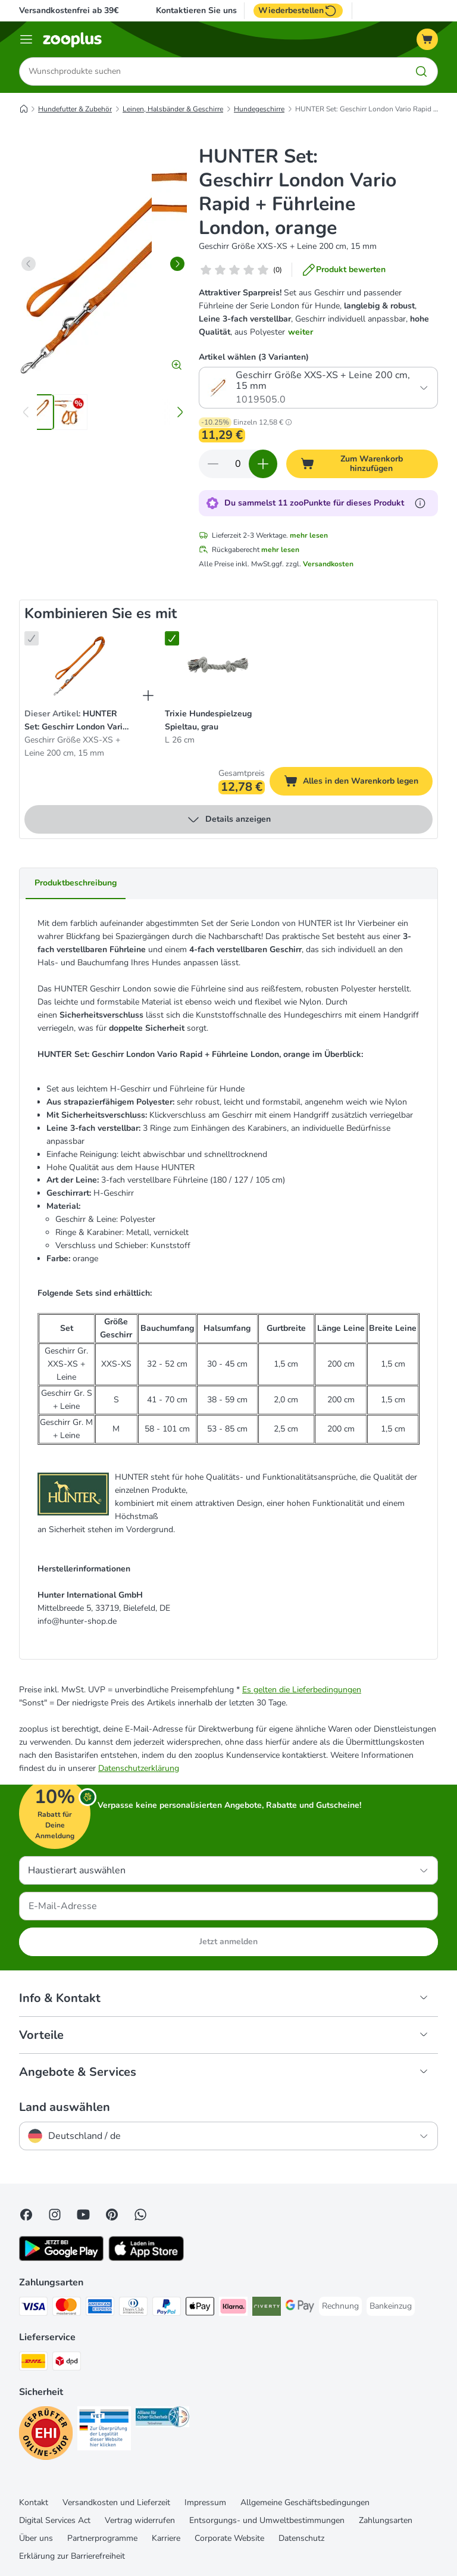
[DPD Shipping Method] (66, 2363)
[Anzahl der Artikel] (238, 464)
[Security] (46, 2435)
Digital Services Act (54, 2520)
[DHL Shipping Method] (33, 2363)
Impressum (205, 2502)
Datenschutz (301, 2538)
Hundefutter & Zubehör (75, 109)
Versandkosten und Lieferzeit (116, 2502)
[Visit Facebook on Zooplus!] (26, 2214)
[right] (177, 264)
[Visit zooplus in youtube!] (83, 2214)
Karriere (166, 2538)
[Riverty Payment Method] (266, 2308)
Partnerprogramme (102, 2538)
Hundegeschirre (259, 109)
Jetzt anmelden (228, 1941)
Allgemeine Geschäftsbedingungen (305, 2502)
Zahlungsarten (385, 2520)
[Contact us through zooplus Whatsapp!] (140, 2214)
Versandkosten (328, 564)
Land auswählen (64, 2107)
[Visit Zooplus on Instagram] (55, 2214)
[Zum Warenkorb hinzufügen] (362, 464)
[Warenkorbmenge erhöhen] (263, 464)
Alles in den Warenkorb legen (358, 782)
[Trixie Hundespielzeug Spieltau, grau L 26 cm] (217, 664)
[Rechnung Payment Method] (340, 2306)
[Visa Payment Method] (33, 2308)
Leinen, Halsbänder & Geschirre (173, 109)
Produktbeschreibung (76, 882)
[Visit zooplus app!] (61, 2258)
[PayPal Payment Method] (166, 2308)
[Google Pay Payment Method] (300, 2308)
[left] (28, 264)
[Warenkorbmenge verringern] (213, 464)
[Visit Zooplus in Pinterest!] (112, 2214)
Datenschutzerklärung (138, 1768)
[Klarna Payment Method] (233, 2308)
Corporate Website (229, 2538)
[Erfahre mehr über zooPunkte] (420, 503)
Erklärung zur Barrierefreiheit (72, 2556)
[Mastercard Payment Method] (66, 2308)
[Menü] (26, 39)
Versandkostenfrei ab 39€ (68, 10)
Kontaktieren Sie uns (196, 10)
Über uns (36, 2538)
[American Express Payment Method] (100, 2308)
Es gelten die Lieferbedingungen (301, 1689)
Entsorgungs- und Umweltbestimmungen (267, 2520)
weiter (300, 332)
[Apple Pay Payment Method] (200, 2308)
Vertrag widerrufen (140, 2520)
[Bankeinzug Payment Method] (391, 2306)
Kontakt (33, 2502)
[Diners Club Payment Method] (133, 2308)
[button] (288, 422)
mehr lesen (309, 535)
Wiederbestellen (298, 11)
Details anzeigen (228, 819)
